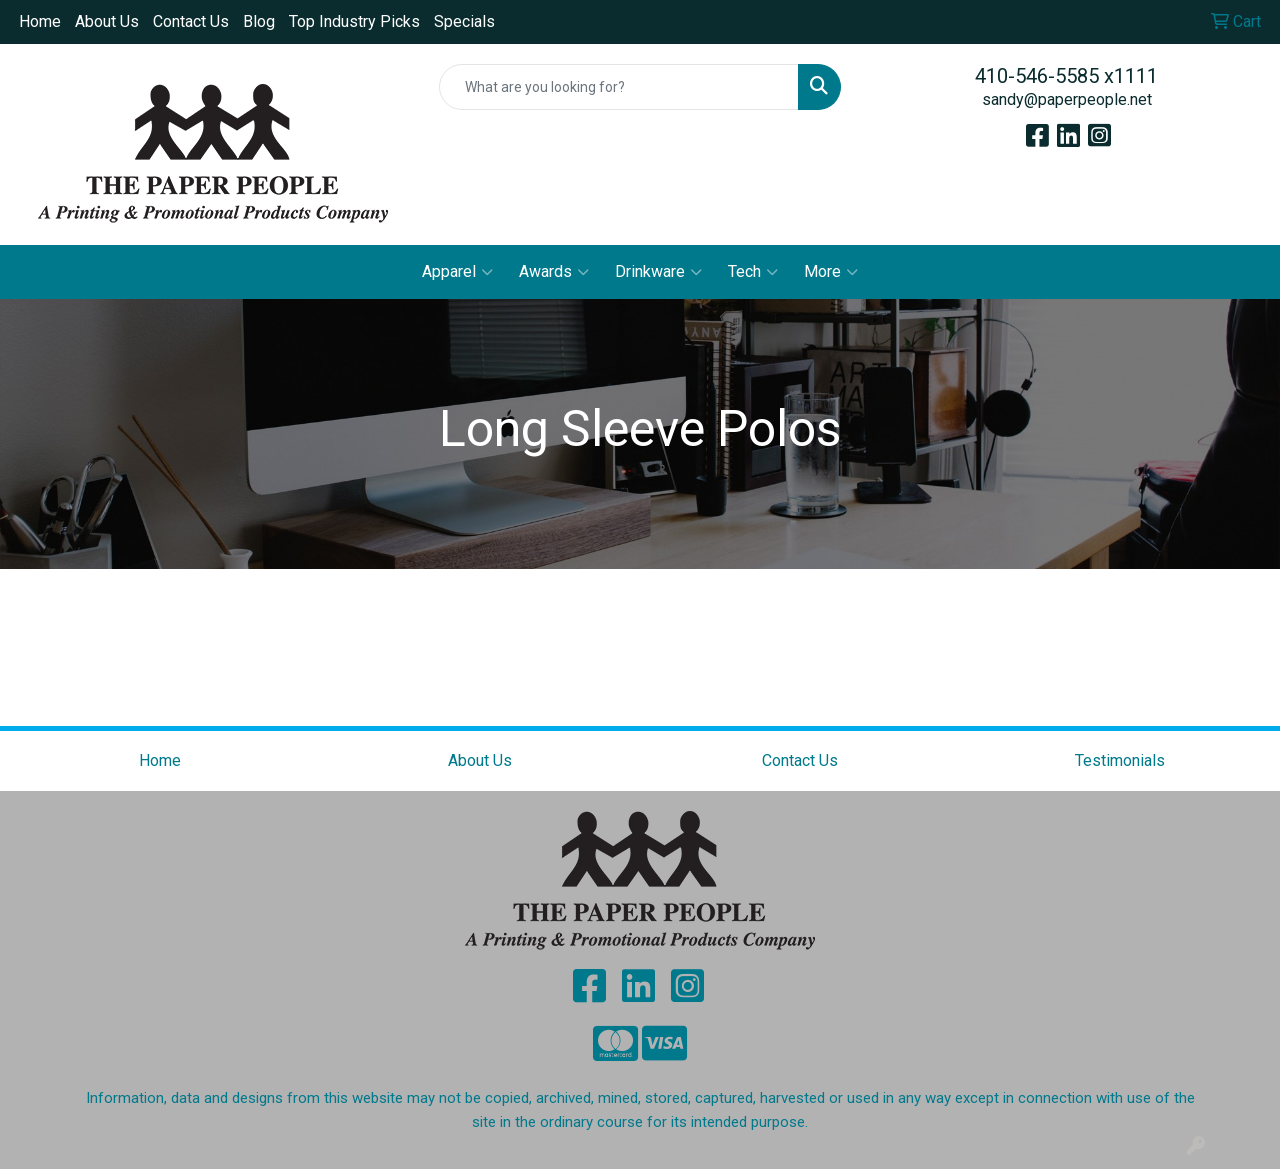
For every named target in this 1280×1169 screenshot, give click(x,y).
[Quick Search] (619, 87)
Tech (753, 272)
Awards (554, 272)
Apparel (457, 272)
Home (40, 21)
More (831, 272)
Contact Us (191, 21)
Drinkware (658, 272)
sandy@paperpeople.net (1067, 99)
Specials (464, 21)
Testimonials (1120, 760)
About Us (107, 21)
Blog (259, 21)
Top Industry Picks (354, 21)
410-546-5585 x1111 (1066, 76)
